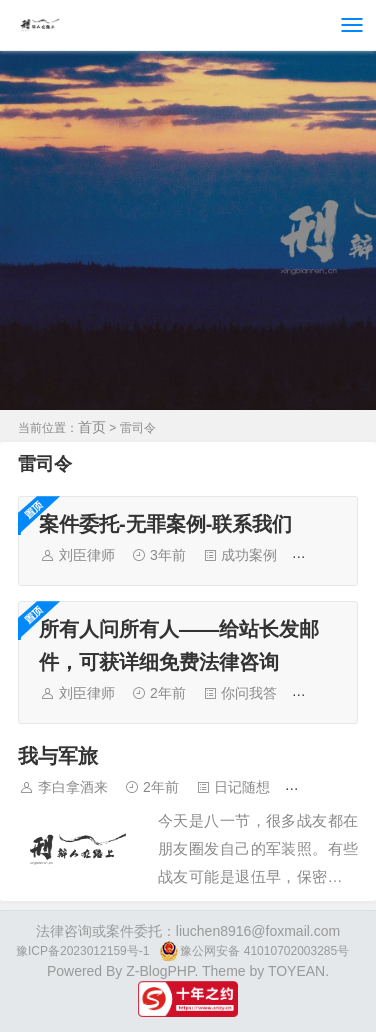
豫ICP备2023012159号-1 (82, 951)
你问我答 (249, 693)
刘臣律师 (87, 555)
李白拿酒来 (73, 787)
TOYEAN (296, 971)
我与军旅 (58, 756)
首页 (92, 427)
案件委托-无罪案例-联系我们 (165, 524)
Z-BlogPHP (160, 971)
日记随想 (242, 787)
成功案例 (249, 555)
